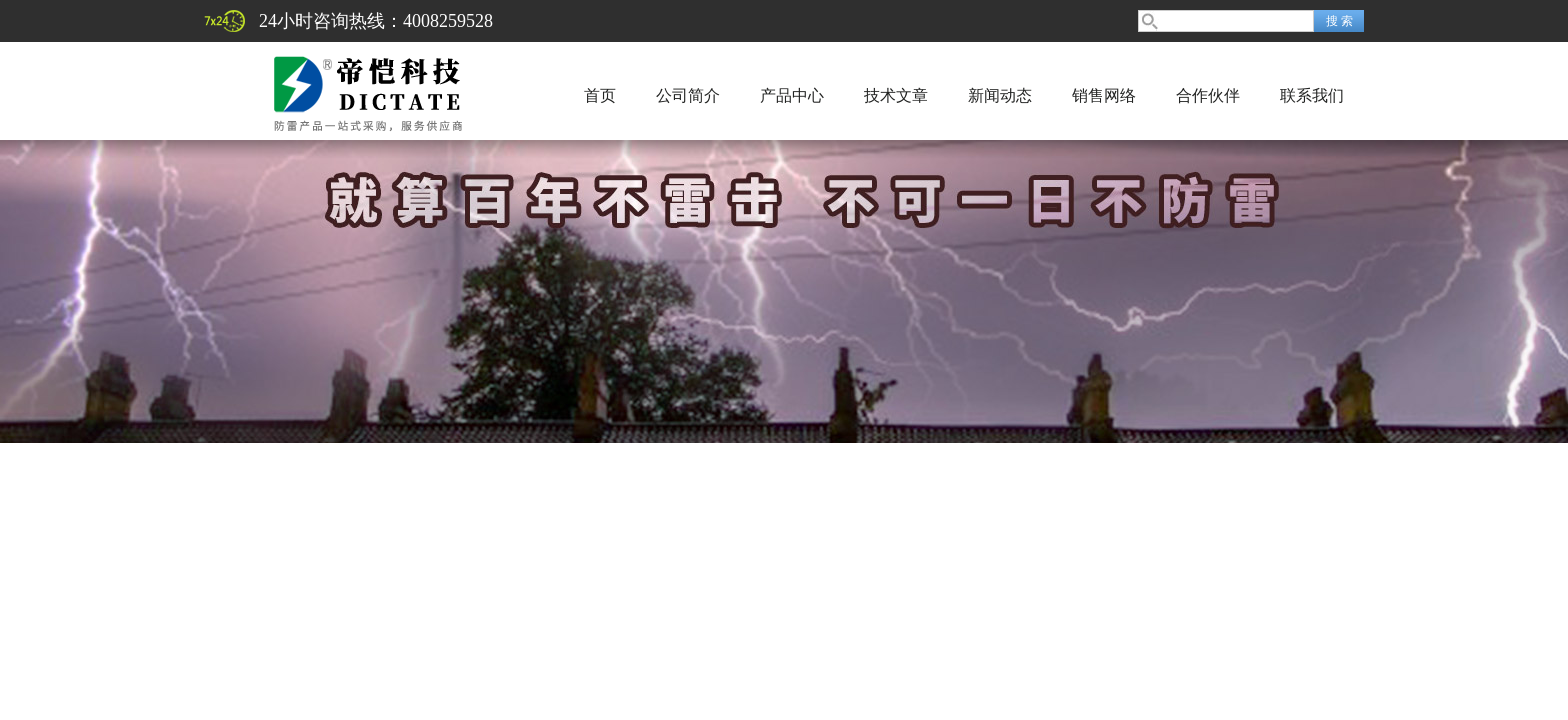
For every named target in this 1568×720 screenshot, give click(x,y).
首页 (600, 95)
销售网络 (1104, 95)
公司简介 (688, 95)
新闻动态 (1000, 95)
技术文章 (896, 95)
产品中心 (792, 95)
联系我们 (1312, 95)
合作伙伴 (1208, 95)
